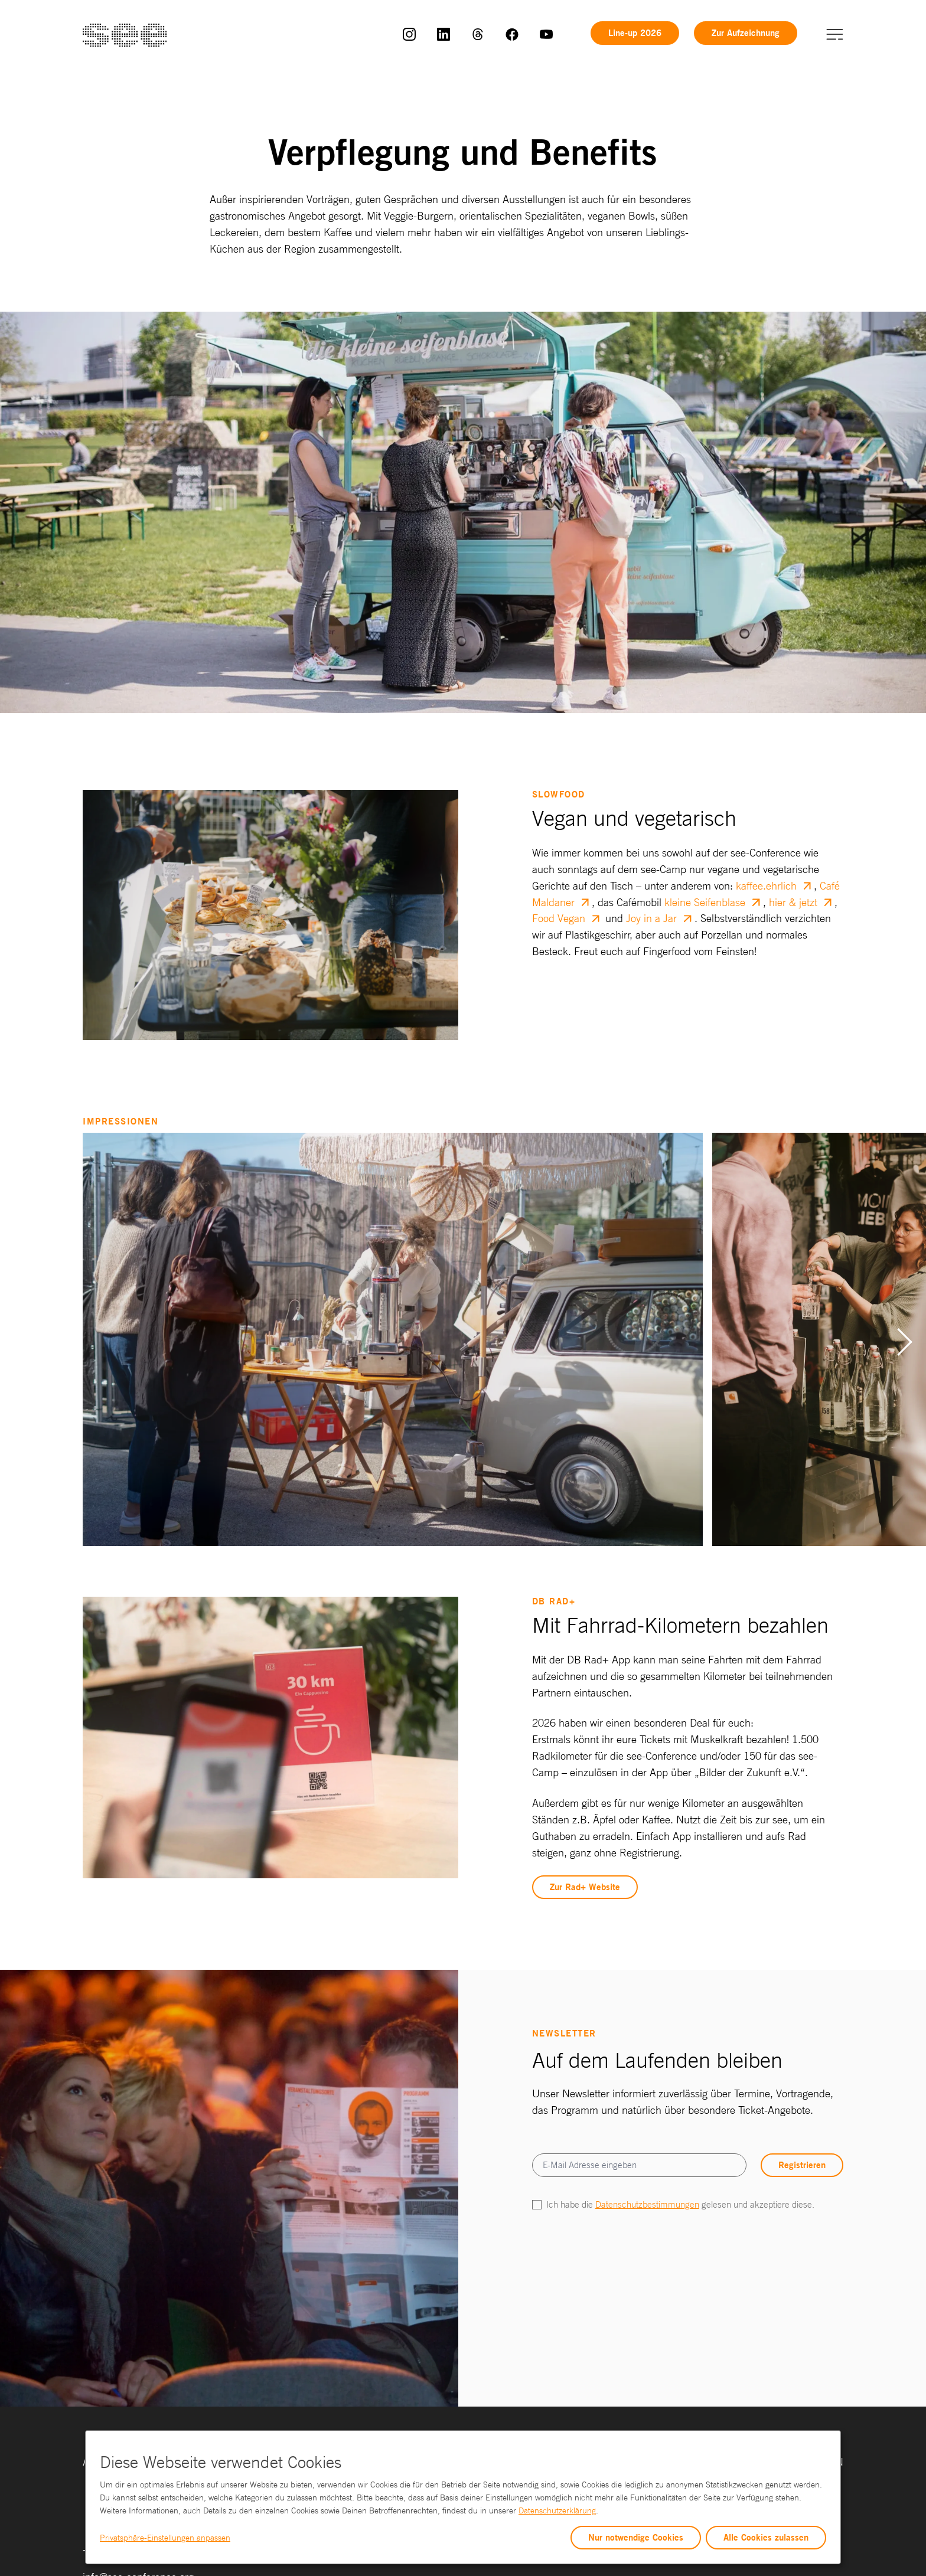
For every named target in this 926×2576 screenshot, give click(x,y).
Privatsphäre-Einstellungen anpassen (165, 2537)
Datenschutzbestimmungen (647, 2204)
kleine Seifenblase (704, 901)
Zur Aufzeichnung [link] (746, 32)
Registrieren (802, 2164)
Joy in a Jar (651, 917)
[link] (409, 33)
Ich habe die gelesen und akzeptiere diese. (680, 2204)
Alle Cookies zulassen (765, 2537)
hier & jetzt (793, 901)
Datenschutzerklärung (557, 2510)
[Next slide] (904, 1342)
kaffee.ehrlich (766, 885)
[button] (834, 33)
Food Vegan (558, 917)
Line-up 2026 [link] (634, 32)
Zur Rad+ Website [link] (585, 1886)
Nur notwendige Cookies (635, 2537)
